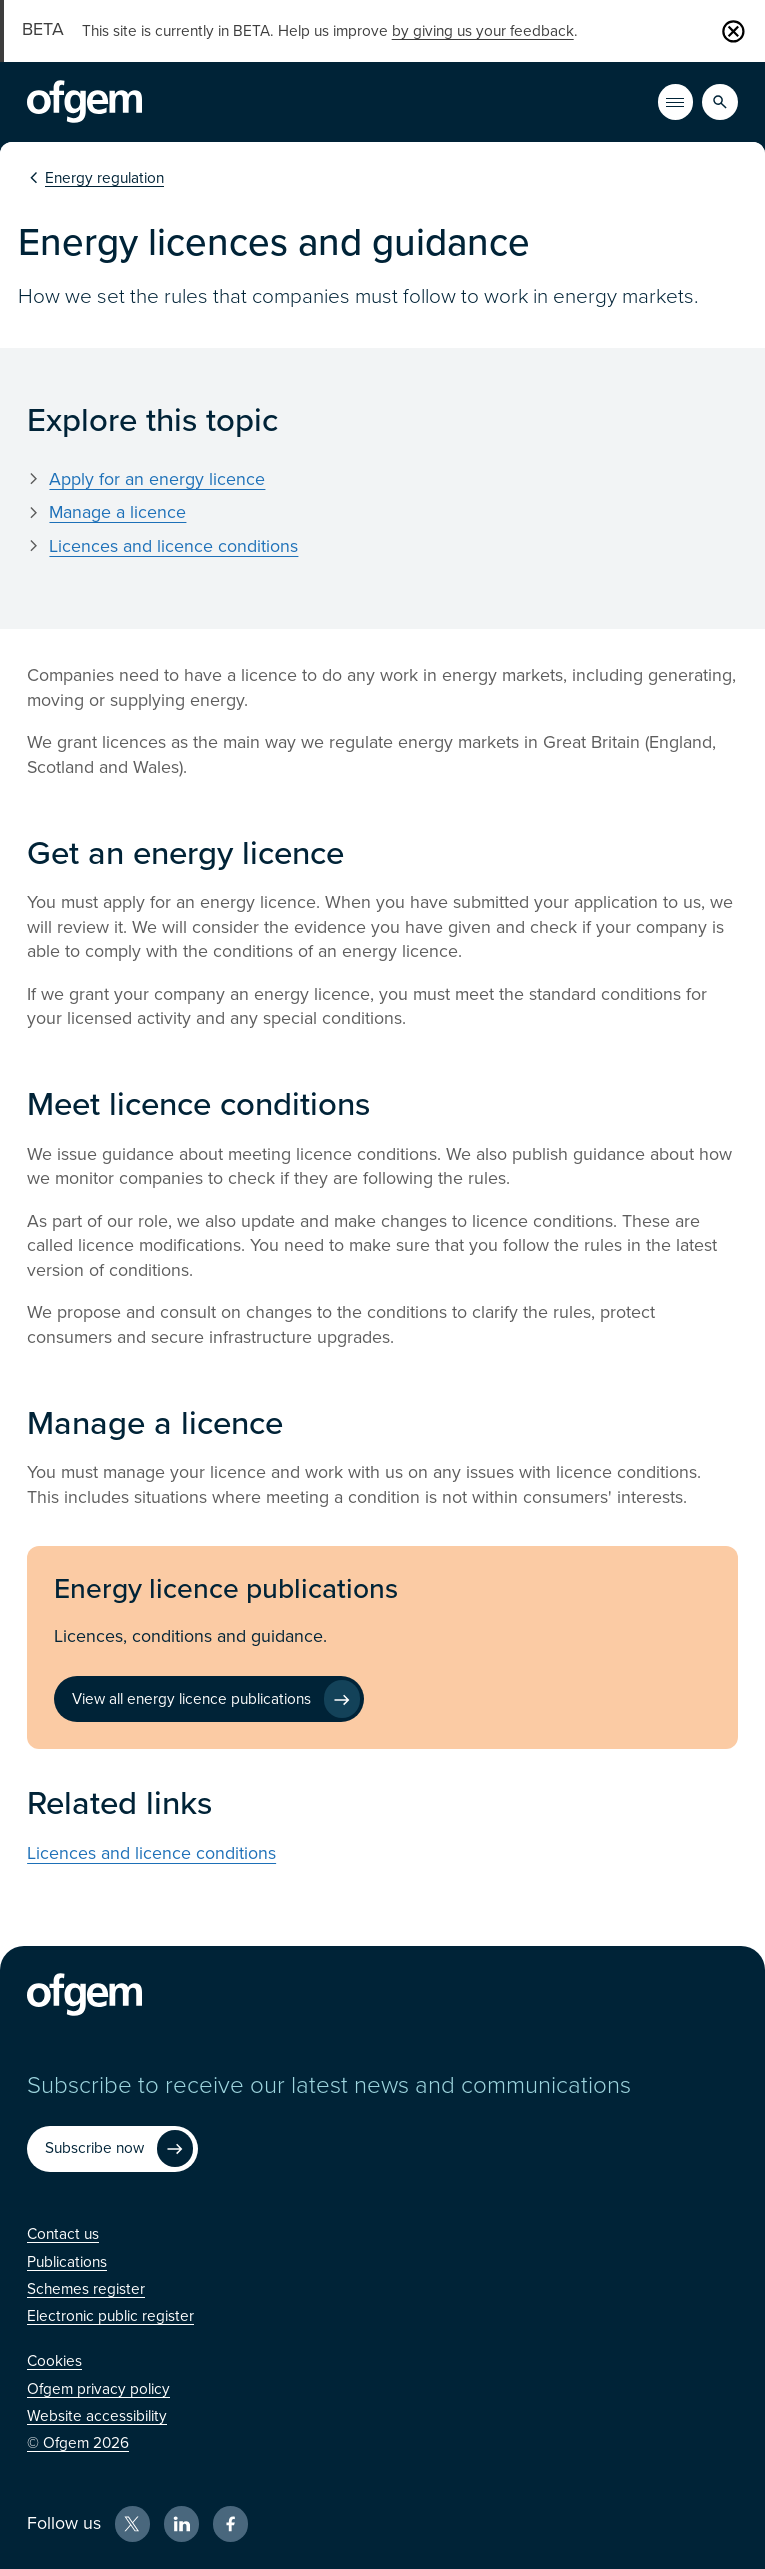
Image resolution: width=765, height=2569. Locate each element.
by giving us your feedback (483, 31)
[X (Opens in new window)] (133, 2524)
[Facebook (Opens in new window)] (231, 2524)
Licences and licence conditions (173, 546)
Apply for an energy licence (157, 479)
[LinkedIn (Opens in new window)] (182, 2524)
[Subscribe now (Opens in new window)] (112, 2149)
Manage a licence (117, 512)
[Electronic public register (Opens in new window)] (110, 2316)
